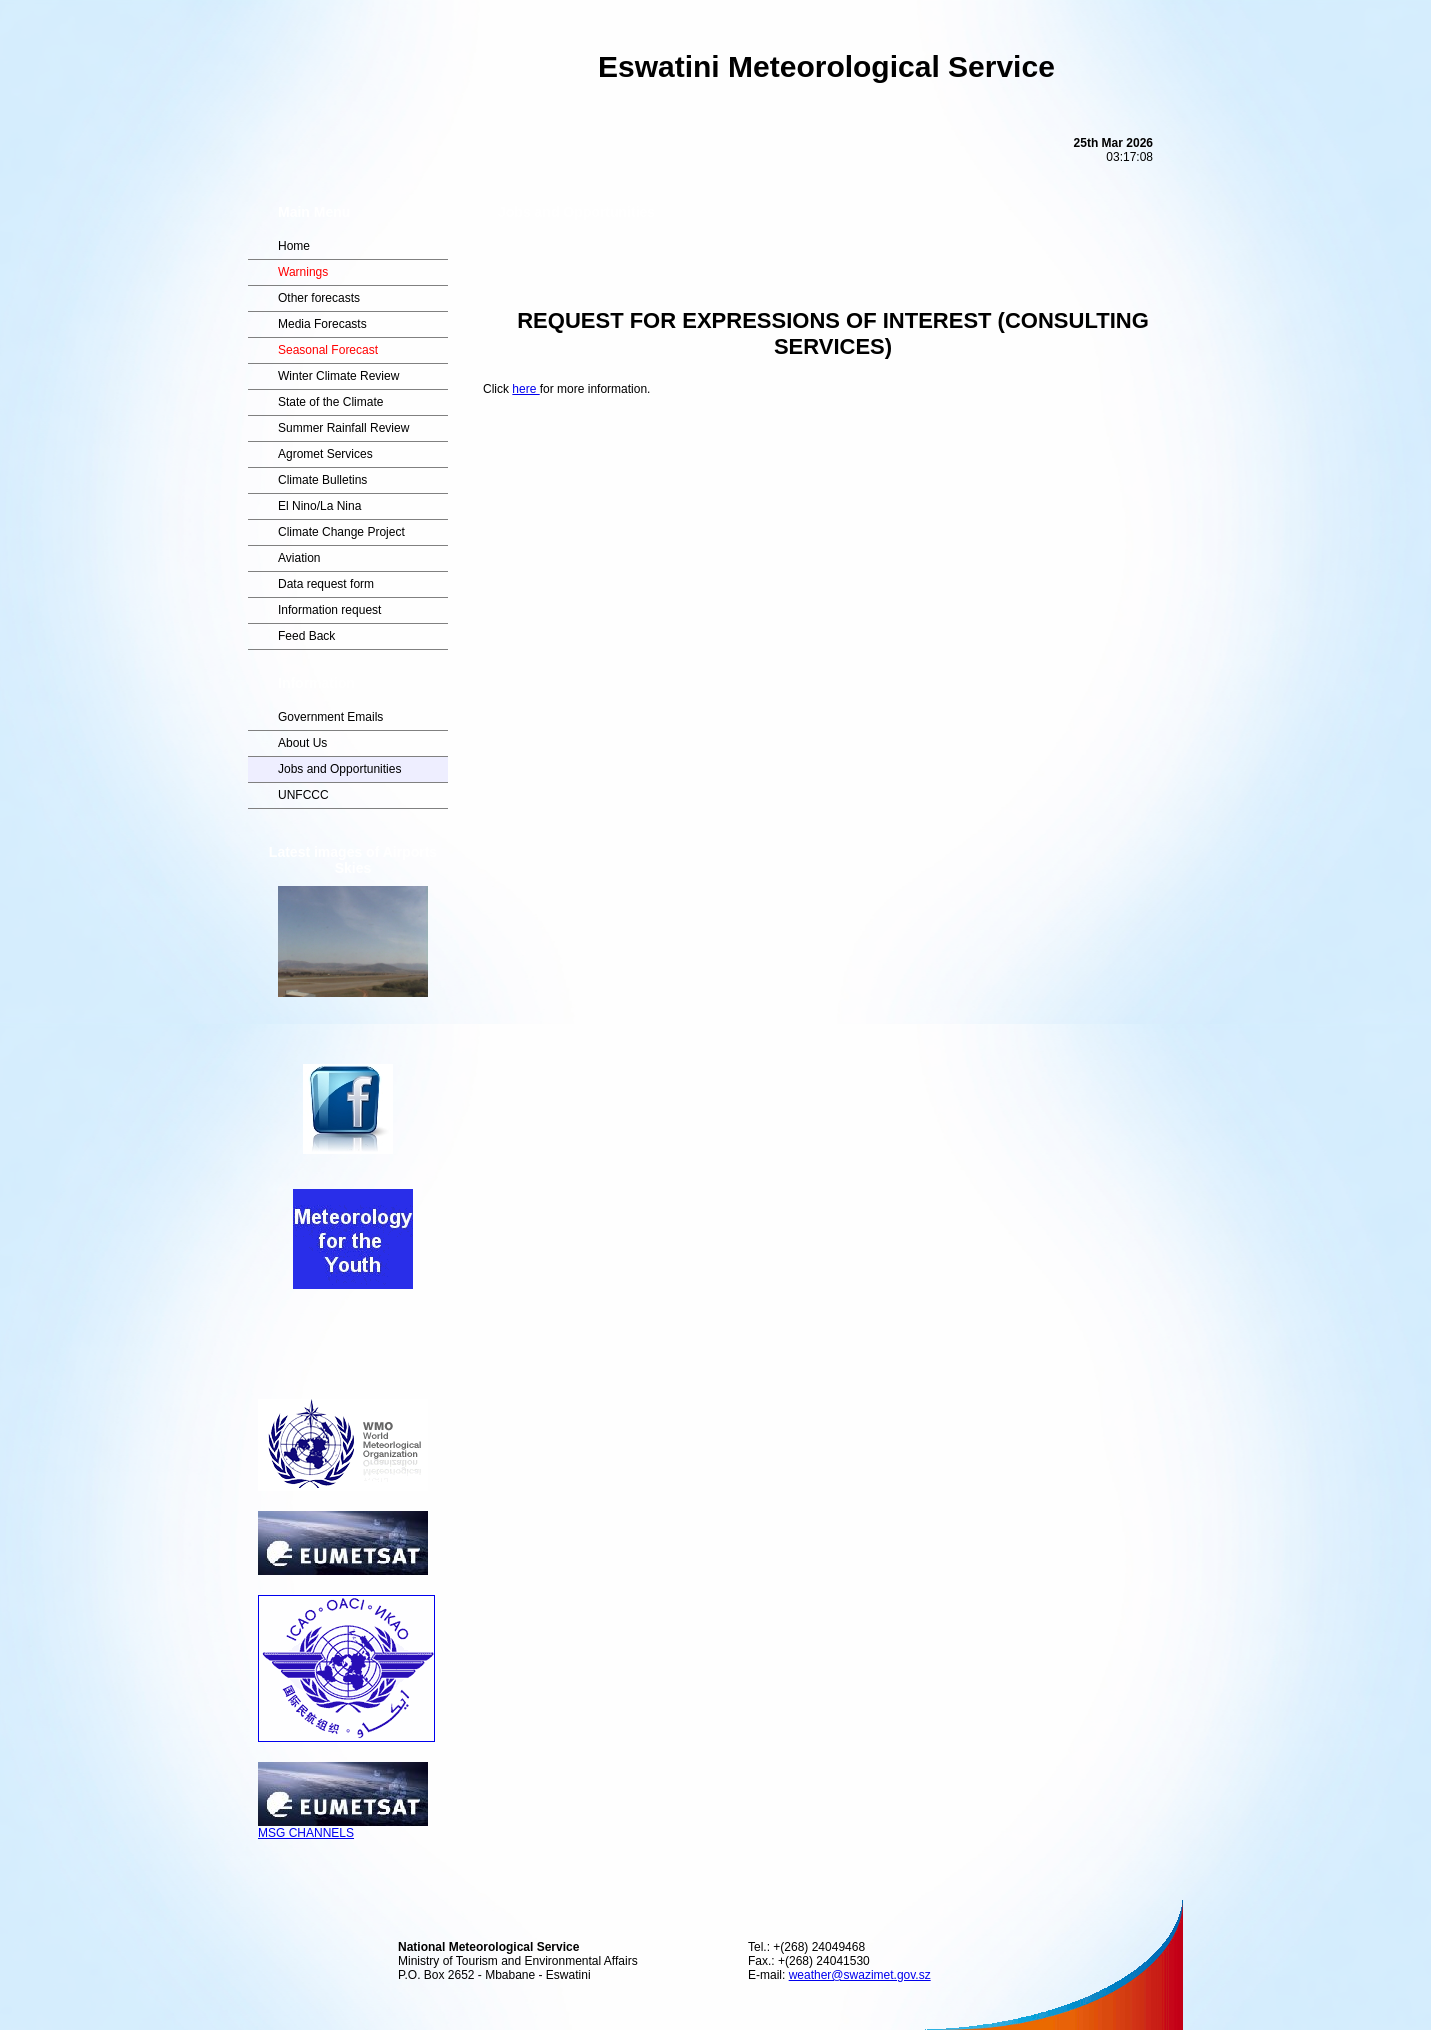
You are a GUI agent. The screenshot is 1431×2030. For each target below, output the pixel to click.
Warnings (303, 272)
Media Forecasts (322, 324)
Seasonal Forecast (328, 350)
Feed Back (306, 636)
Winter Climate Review (338, 376)
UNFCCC (303, 795)
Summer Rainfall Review (343, 428)
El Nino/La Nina (319, 506)
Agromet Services (325, 454)
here (525, 389)
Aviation (299, 558)
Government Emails (330, 717)
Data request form (326, 584)
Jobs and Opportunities (339, 769)
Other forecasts (319, 298)
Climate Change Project (341, 532)
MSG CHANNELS (343, 1827)
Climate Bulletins (322, 480)
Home (294, 246)
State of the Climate (330, 402)
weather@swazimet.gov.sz (860, 1975)
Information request (329, 610)
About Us (302, 743)
